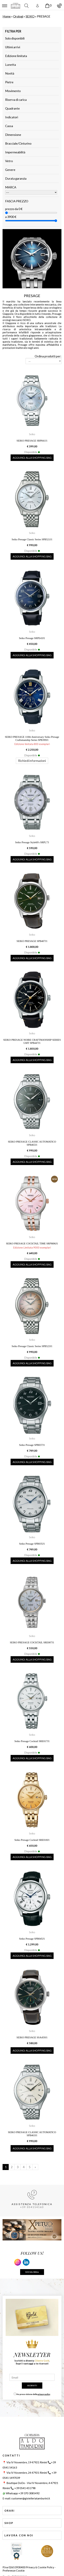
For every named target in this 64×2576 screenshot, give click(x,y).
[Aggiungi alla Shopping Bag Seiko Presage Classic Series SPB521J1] (32, 556)
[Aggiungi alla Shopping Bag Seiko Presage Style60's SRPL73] (32, 859)
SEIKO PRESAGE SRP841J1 (32, 440)
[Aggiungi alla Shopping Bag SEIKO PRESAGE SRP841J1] (32, 457)
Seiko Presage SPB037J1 (32, 1445)
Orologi (18, 16)
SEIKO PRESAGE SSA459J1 (32, 2037)
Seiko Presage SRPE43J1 (32, 638)
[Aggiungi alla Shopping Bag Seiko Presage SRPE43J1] (32, 655)
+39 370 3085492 (29, 2493)
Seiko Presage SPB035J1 (32, 1543)
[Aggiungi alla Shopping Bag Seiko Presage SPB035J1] (32, 1560)
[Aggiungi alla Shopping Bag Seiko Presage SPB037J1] (32, 1462)
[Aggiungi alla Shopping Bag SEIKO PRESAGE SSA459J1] (32, 2050)
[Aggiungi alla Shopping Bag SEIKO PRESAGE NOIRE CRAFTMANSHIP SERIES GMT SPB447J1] (32, 1060)
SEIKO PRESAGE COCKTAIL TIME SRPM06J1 (32, 1243)
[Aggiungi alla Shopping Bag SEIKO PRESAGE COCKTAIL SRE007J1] (32, 1659)
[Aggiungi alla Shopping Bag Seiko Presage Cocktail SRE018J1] (32, 1857)
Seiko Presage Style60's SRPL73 (32, 842)
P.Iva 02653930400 (14, 2567)
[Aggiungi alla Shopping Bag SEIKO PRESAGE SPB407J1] (32, 958)
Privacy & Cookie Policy (40, 2567)
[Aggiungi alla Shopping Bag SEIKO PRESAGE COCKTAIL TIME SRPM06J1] (32, 1264)
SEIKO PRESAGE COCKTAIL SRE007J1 (32, 1642)
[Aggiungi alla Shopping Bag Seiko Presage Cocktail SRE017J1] (32, 1758)
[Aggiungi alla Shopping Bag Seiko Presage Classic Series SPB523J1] (32, 1363)
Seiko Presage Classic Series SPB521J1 (32, 539)
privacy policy (44, 2394)
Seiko (32, 434)
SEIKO (30, 16)
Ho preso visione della (33, 2394)
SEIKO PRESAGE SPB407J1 (32, 941)
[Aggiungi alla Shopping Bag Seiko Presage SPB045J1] (32, 1955)
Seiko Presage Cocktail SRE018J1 (31, 1840)
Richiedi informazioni (32, 760)
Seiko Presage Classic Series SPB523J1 (32, 1346)
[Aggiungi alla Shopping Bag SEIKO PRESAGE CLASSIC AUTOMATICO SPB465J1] (32, 1162)
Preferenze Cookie (14, 2570)
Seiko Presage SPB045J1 (32, 1938)
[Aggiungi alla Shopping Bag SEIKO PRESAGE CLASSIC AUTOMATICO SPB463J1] (32, 2148)
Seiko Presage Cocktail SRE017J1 (31, 1741)
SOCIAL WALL (32, 2272)
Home (7, 16)
